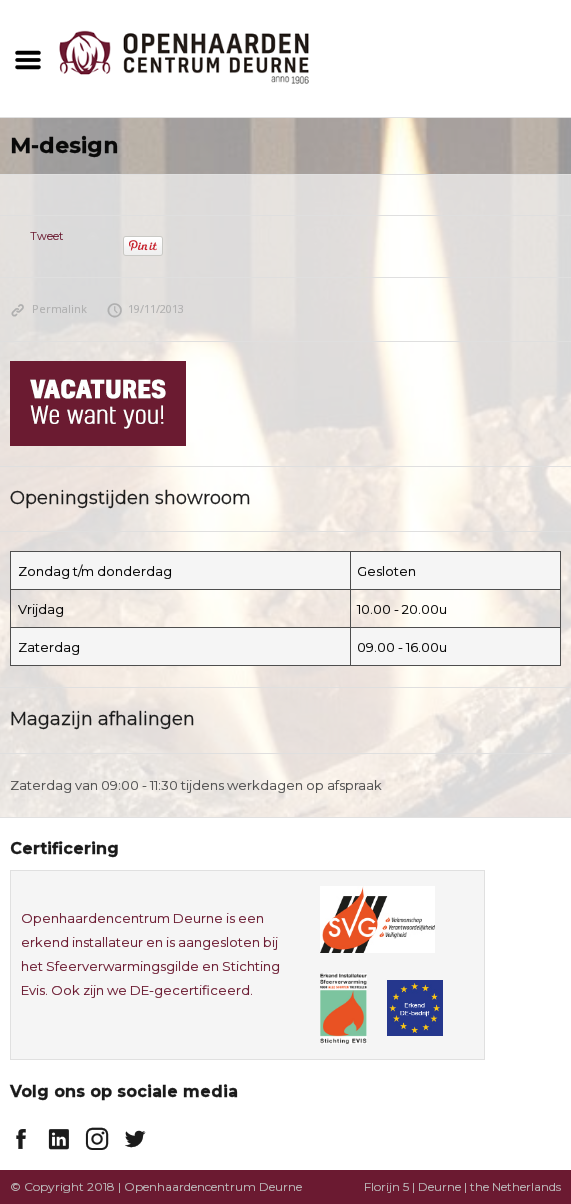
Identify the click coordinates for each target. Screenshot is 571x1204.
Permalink (48, 308)
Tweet (46, 236)
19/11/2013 (146, 308)
